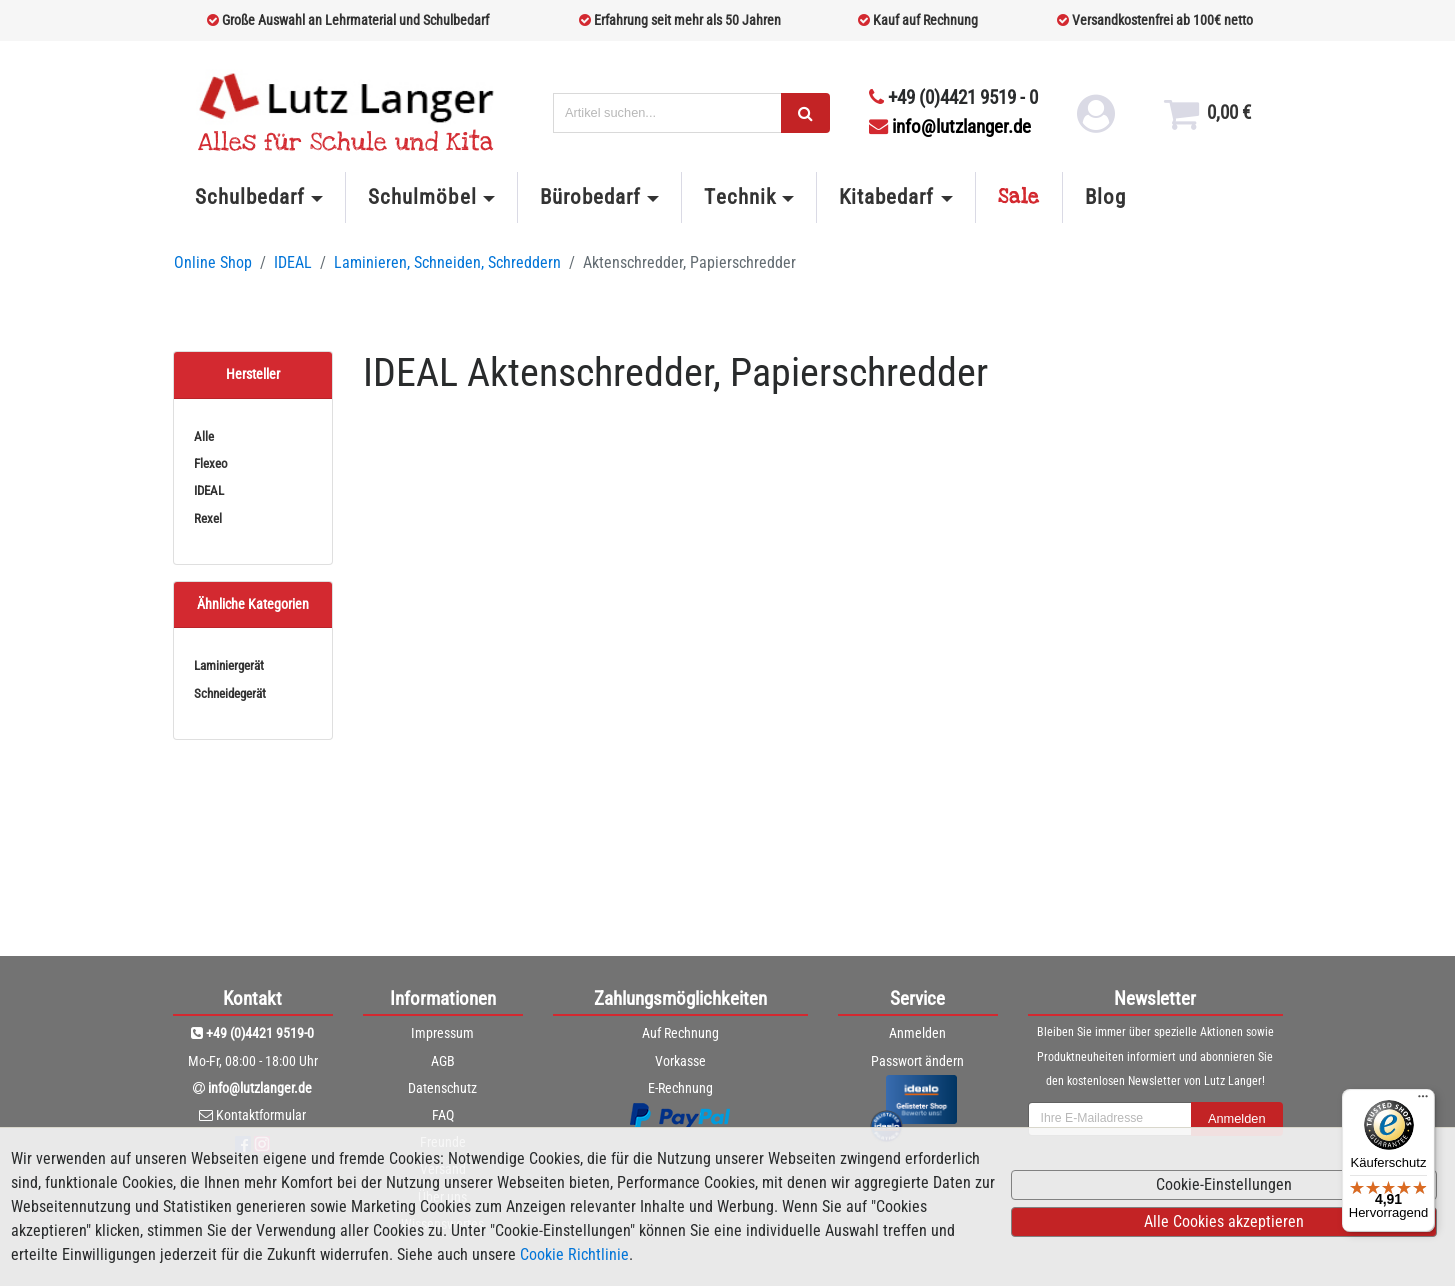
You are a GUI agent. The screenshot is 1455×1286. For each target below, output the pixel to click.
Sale (1019, 197)
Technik (739, 197)
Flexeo (211, 463)
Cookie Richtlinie (574, 1254)
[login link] (1094, 120)
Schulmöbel (422, 197)
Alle (204, 436)
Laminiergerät (229, 665)
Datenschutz (442, 1088)
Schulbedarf (250, 197)
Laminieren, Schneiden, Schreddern (447, 262)
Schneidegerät (230, 693)
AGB (443, 1061)
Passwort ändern (917, 1061)
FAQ (443, 1115)
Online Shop (213, 262)
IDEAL (293, 262)
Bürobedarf (590, 197)
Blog (1105, 197)
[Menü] (1423, 1101)
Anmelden (917, 1033)
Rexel (208, 518)
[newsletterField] (1110, 1119)
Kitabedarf (886, 197)
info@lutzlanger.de (950, 126)
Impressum (442, 1033)
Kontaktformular (261, 1115)
